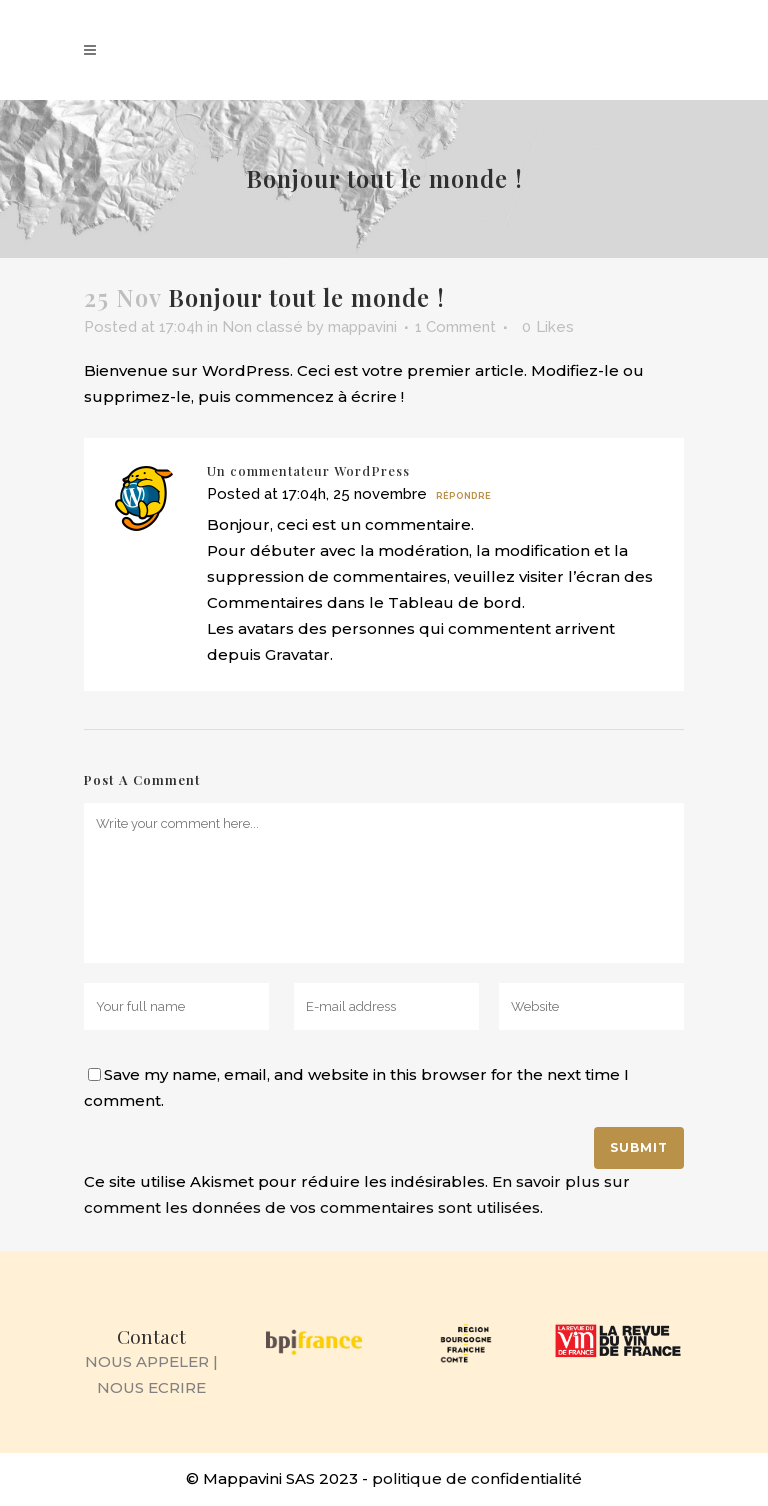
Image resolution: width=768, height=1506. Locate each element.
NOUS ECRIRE (151, 1387)
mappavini (362, 327)
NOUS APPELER (147, 1361)
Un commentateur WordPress (308, 470)
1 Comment (455, 327)
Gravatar (297, 654)
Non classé (262, 327)
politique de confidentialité (477, 1478)
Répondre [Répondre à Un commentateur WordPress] (463, 496)
